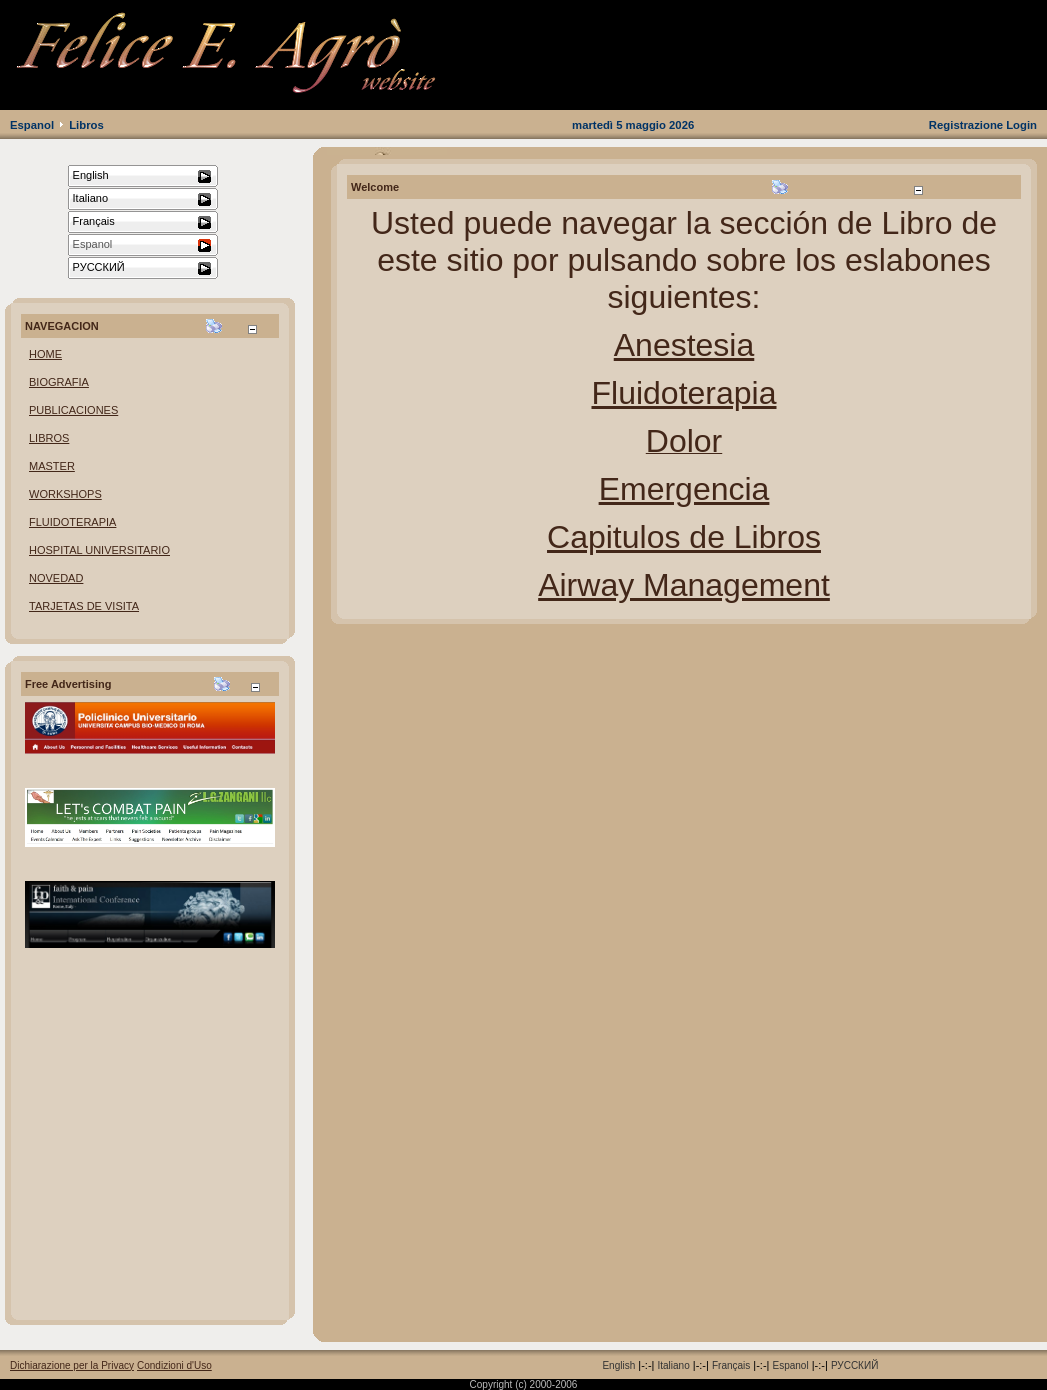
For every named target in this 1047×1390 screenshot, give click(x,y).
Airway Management (684, 585)
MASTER (52, 466)
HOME (45, 354)
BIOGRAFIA (59, 382)
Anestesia (684, 345)
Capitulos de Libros (684, 537)
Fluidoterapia (684, 393)
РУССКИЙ (854, 1365)
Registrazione (966, 125)
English (618, 1365)
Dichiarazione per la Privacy (72, 1365)
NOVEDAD (56, 578)
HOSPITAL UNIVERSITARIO (99, 550)
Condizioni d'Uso (174, 1365)
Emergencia (684, 489)
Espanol (32, 125)
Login (1021, 125)
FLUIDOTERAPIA (72, 522)
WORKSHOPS (65, 494)
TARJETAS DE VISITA (84, 606)
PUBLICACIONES (73, 410)
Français (731, 1365)
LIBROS (49, 438)
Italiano (673, 1365)
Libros (86, 125)
